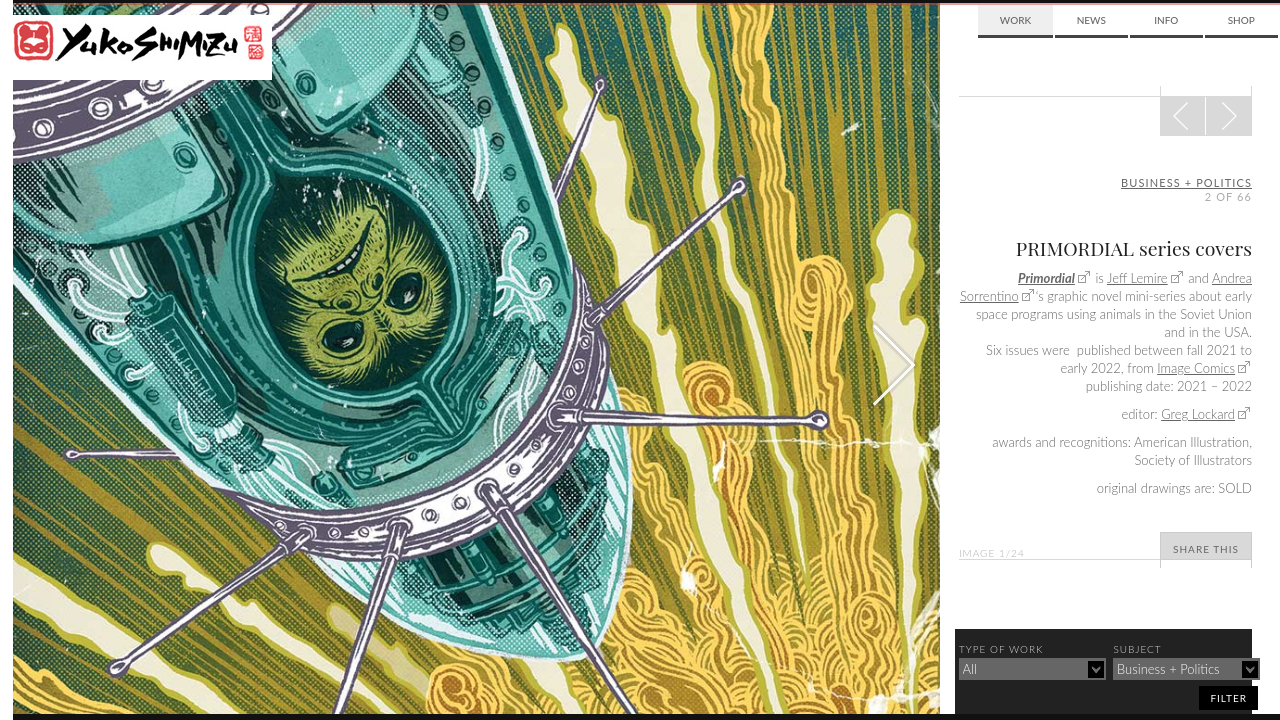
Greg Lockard (1198, 414)
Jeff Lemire (1137, 278)
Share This (1206, 549)
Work (1015, 20)
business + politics (1186, 182)
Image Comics (1196, 368)
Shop (1241, 20)
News (1091, 20)
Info (1166, 20)
